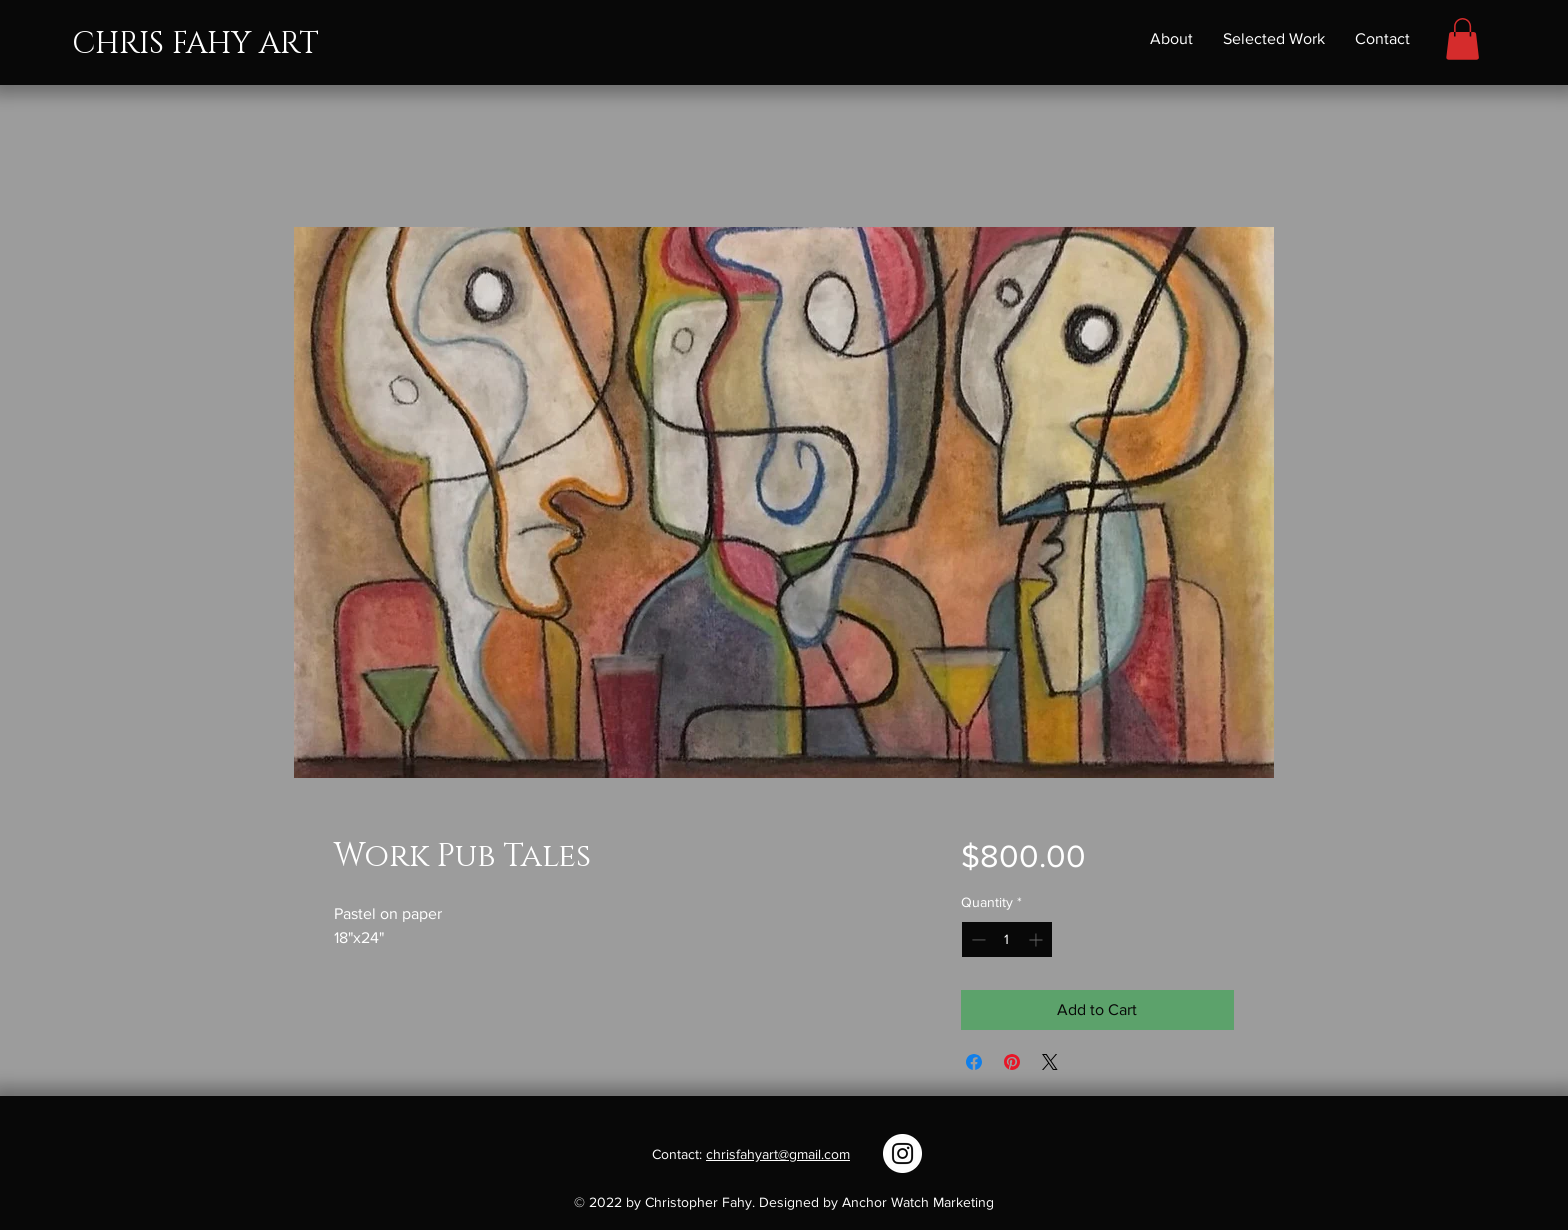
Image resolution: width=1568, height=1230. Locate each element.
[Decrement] (976, 939)
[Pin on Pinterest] (1012, 1062)
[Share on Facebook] (974, 1062)
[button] (1462, 39)
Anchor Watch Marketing (918, 1202)
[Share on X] (1050, 1062)
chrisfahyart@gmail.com (778, 1154)
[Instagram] (902, 1153)
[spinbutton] (1007, 939)
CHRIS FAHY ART (195, 44)
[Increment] (1037, 939)
